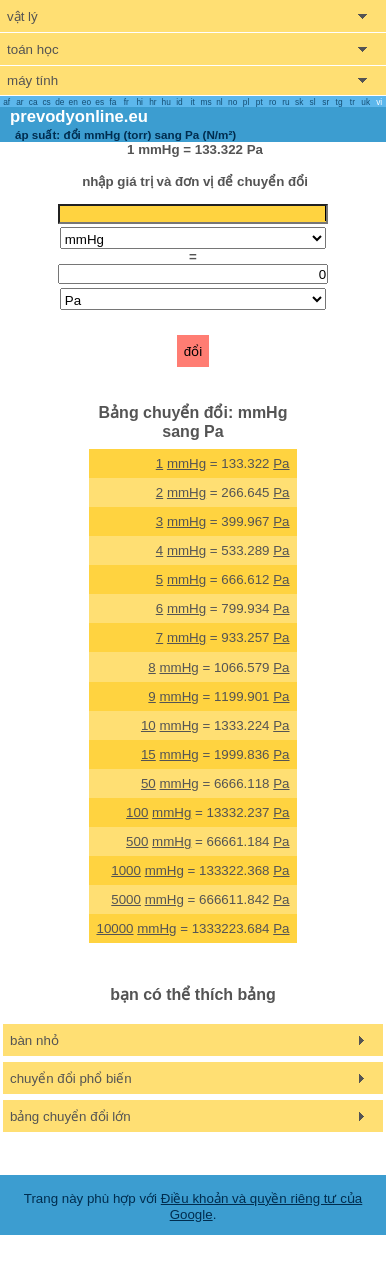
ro (272, 102)
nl (219, 102)
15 (148, 754)
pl (246, 102)
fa (113, 102)
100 (137, 812)
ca (33, 102)
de (59, 102)
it (193, 102)
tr (352, 102)
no (232, 102)
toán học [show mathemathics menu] (33, 49)
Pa (281, 463)
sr (325, 102)
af (6, 102)
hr (152, 102)
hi (139, 102)
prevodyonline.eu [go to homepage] (79, 116)
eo (86, 102)
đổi (193, 351)
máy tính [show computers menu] (32, 80)
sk (299, 102)
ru (285, 102)
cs (46, 102)
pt (259, 102)
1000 (126, 870)
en (73, 102)
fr (126, 102)
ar (19, 102)
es (99, 102)
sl (312, 102)
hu (166, 102)
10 (148, 725)
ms (206, 102)
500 (137, 841)
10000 (114, 928)
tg (339, 102)
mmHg (186, 463)
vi (379, 102)
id (179, 102)
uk (365, 102)
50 (148, 783)
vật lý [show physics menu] (22, 16)
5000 (126, 899)
